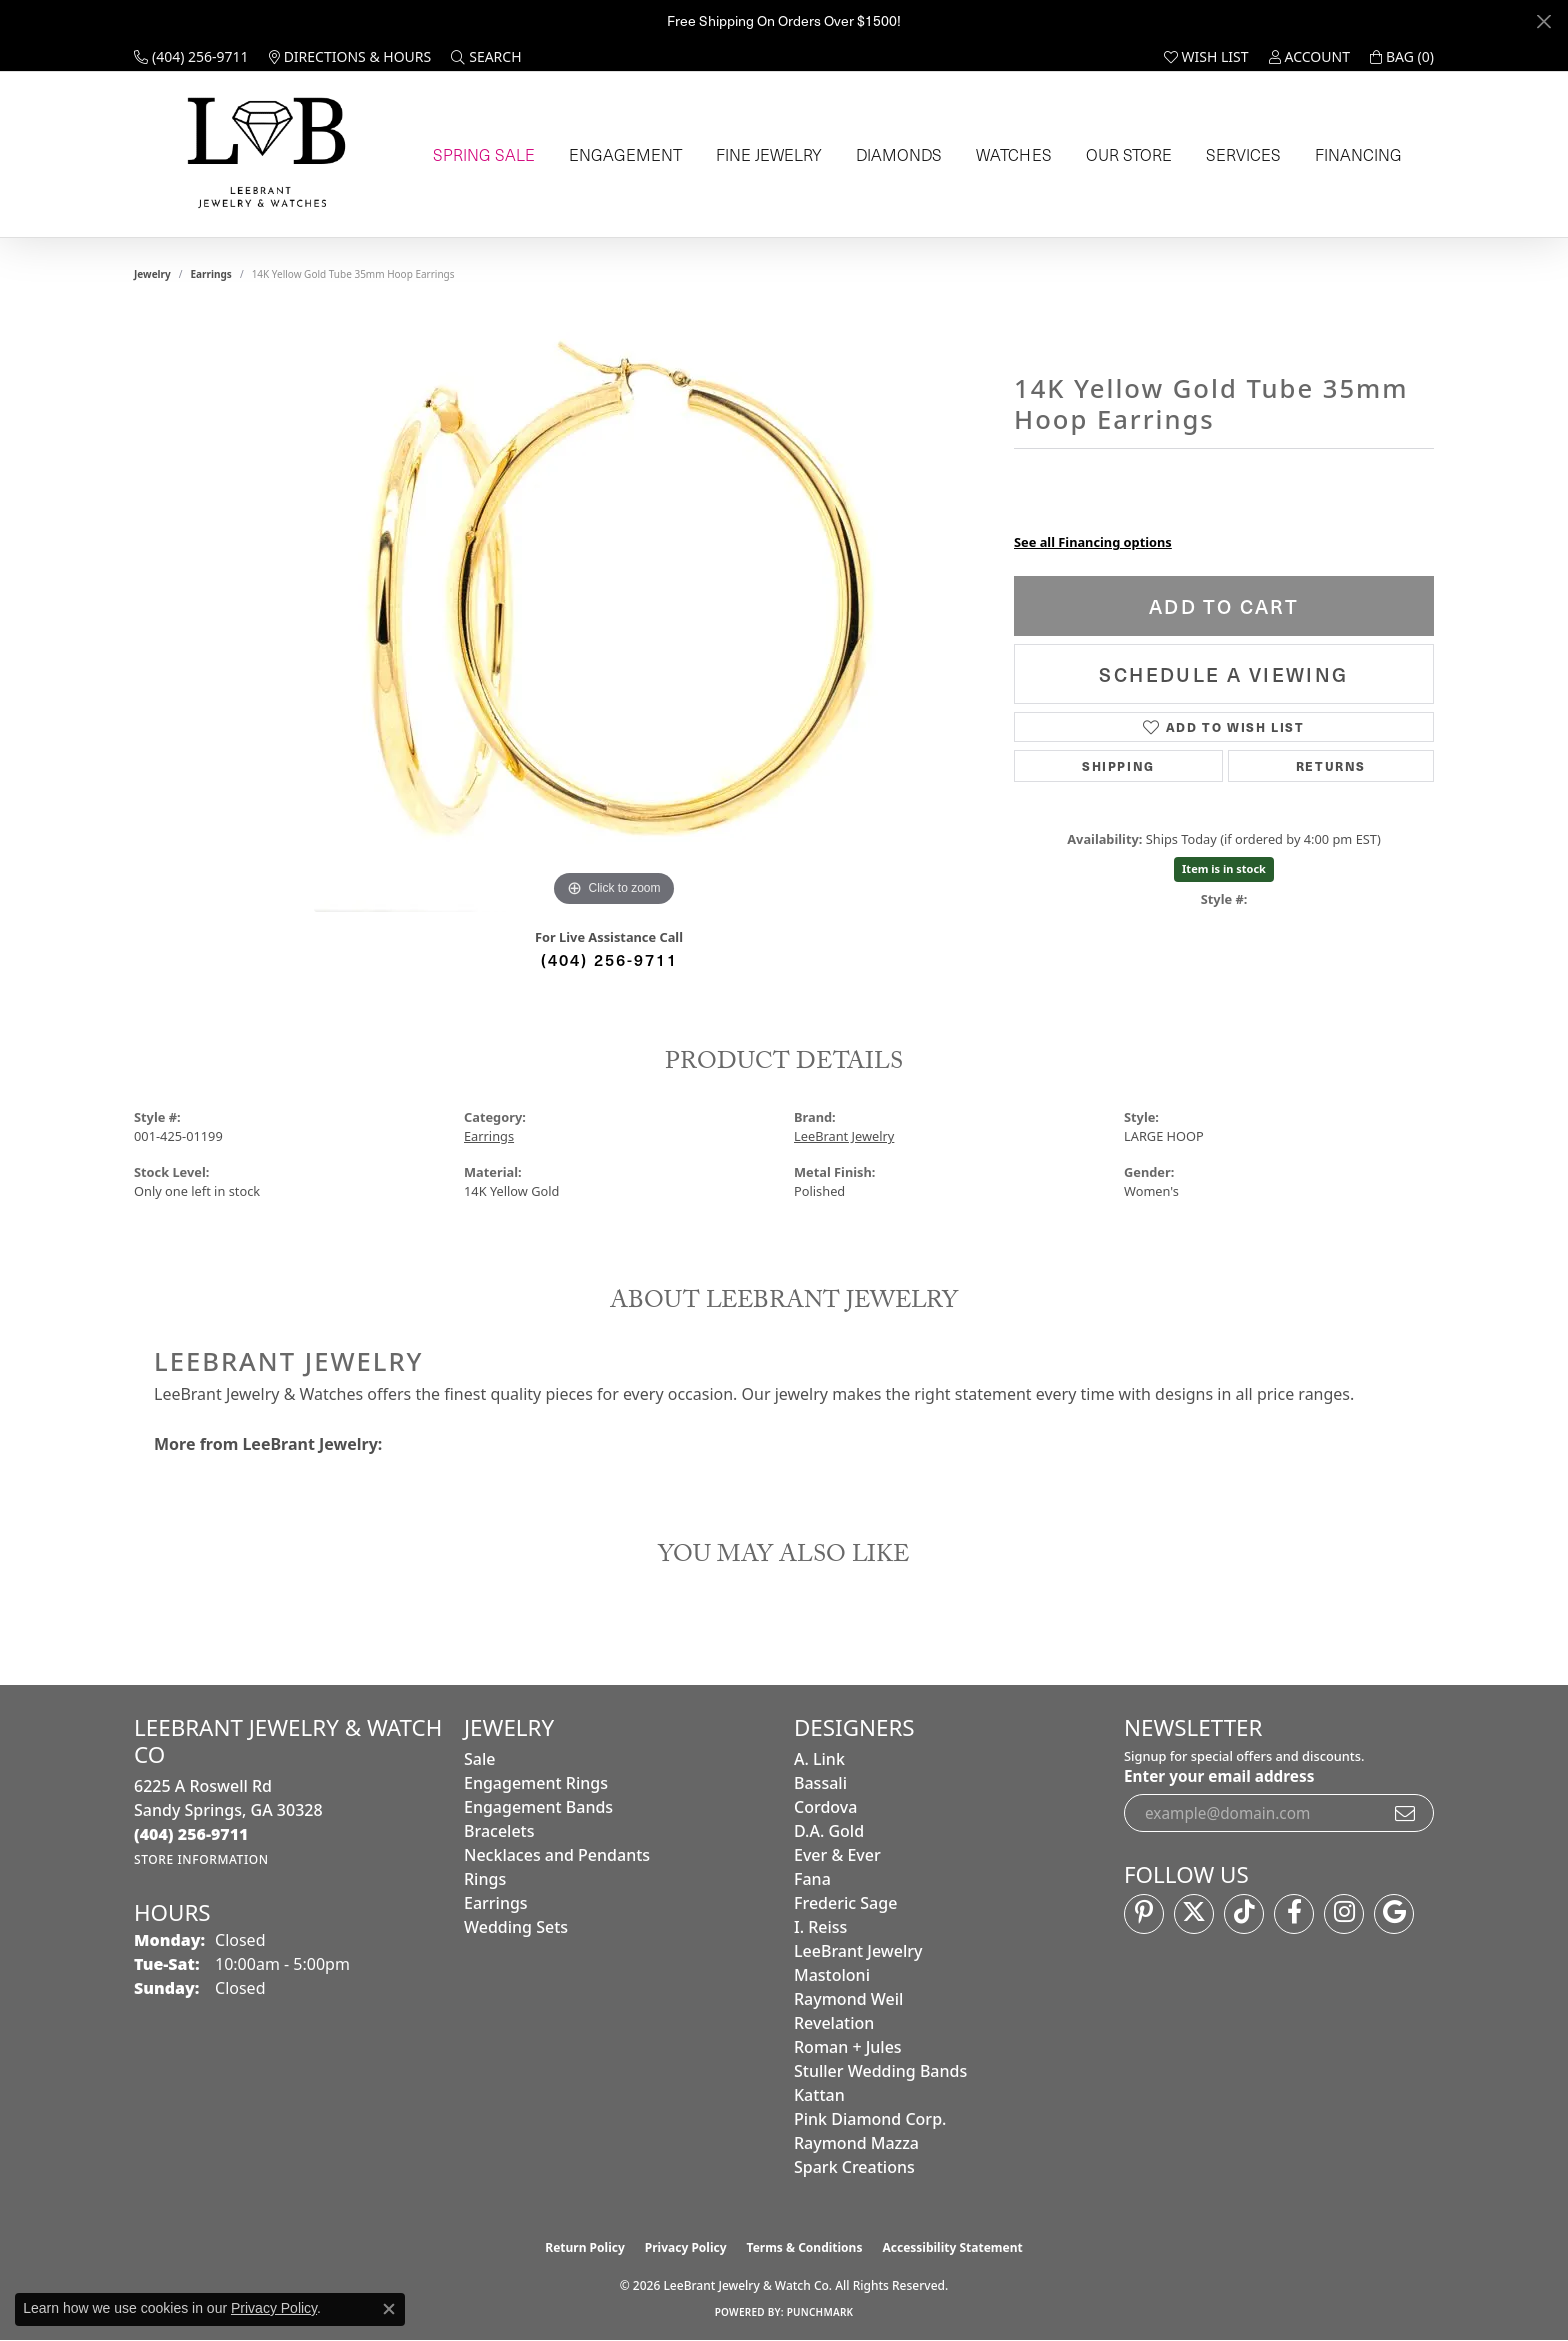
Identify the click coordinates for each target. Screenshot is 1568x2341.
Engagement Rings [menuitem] (536, 1783)
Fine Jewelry (762, 155)
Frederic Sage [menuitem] (845, 1903)
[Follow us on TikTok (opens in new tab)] (1244, 1914)
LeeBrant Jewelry (844, 1136)
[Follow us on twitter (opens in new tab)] (1194, 1914)
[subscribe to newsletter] (1406, 1813)
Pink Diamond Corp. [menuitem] (870, 2119)
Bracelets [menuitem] (499, 1831)
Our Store (1122, 155)
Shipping (1118, 766)
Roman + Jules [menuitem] (848, 2047)
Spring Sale (479, 155)
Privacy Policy (686, 2247)
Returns (1331, 766)
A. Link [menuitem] (819, 1759)
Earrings (211, 274)
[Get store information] (201, 1859)
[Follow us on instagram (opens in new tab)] (1344, 1914)
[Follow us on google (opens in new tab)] (1394, 1914)
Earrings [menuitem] (496, 1903)
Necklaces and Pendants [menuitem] (557, 1855)
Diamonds (892, 155)
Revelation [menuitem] (834, 2023)
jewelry (152, 274)
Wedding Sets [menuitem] (516, 1927)
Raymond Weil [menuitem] (848, 1999)
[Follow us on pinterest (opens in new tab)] (1144, 1914)
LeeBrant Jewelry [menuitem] (858, 1951)
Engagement (619, 155)
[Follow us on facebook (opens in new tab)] (1294, 1914)
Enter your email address (1219, 1776)
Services (1237, 155)
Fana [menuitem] (812, 1879)
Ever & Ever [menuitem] (837, 1855)
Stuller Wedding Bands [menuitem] (880, 2071)
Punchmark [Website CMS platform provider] (820, 2312)
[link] (191, 57)
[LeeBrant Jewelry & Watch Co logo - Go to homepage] (262, 154)
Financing (1353, 155)
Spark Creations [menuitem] (854, 2167)
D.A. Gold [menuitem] (829, 1831)
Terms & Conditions (805, 2247)
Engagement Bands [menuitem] (538, 1807)
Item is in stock (1224, 868)
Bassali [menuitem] (820, 1783)
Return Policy (585, 2247)
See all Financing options (1093, 542)
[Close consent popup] (389, 2309)
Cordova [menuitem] (825, 1807)
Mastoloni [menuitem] (832, 1975)
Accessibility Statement (952, 2247)
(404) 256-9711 (609, 959)
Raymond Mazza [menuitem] (856, 2143)
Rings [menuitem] (485, 1879)
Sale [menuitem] (479, 1759)
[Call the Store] (191, 1834)
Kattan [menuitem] (819, 2095)
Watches (1007, 155)
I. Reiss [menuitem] (820, 1927)
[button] (486, 57)
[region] (614, 612)
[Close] (1543, 21)
